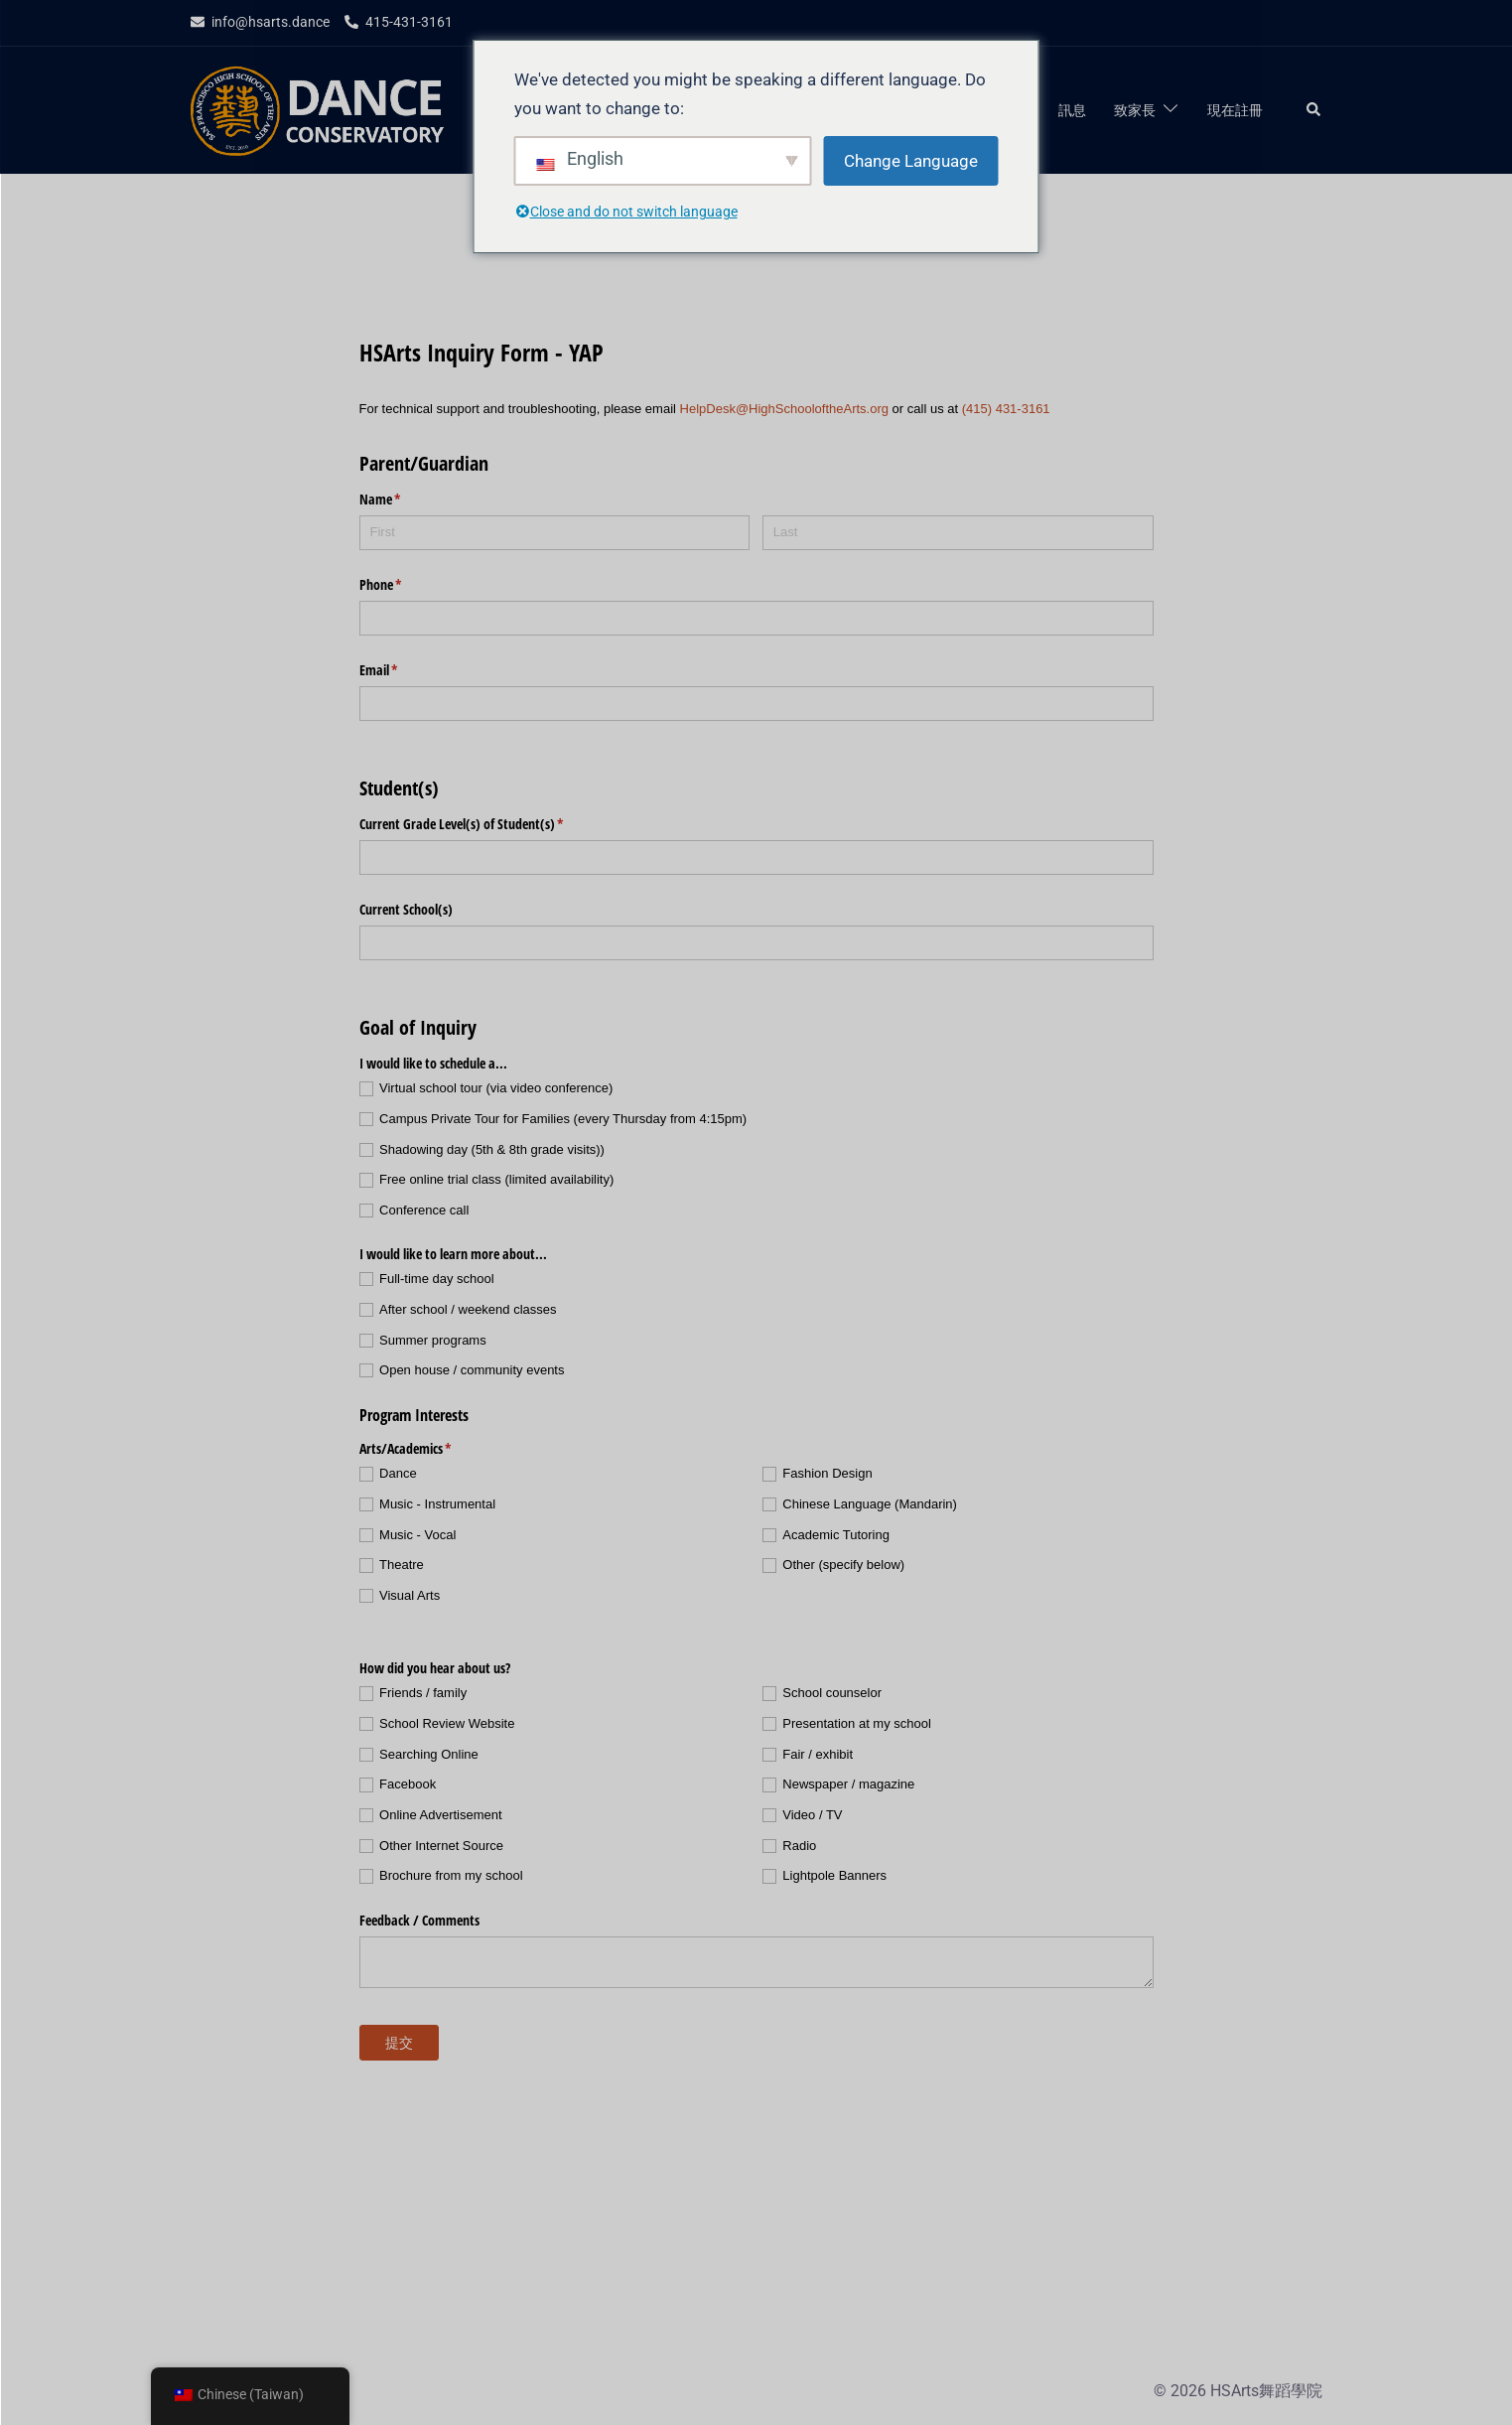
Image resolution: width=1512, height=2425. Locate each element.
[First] (555, 532)
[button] (1314, 110)
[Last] (958, 532)
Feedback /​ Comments (419, 1920)
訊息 (1072, 110)
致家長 (1135, 110)
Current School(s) (406, 909)
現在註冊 (1235, 110)
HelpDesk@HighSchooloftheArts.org (784, 408)
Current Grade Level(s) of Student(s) (485, 824)
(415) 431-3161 (1006, 408)
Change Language (911, 161)
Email (402, 670)
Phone (404, 585)
